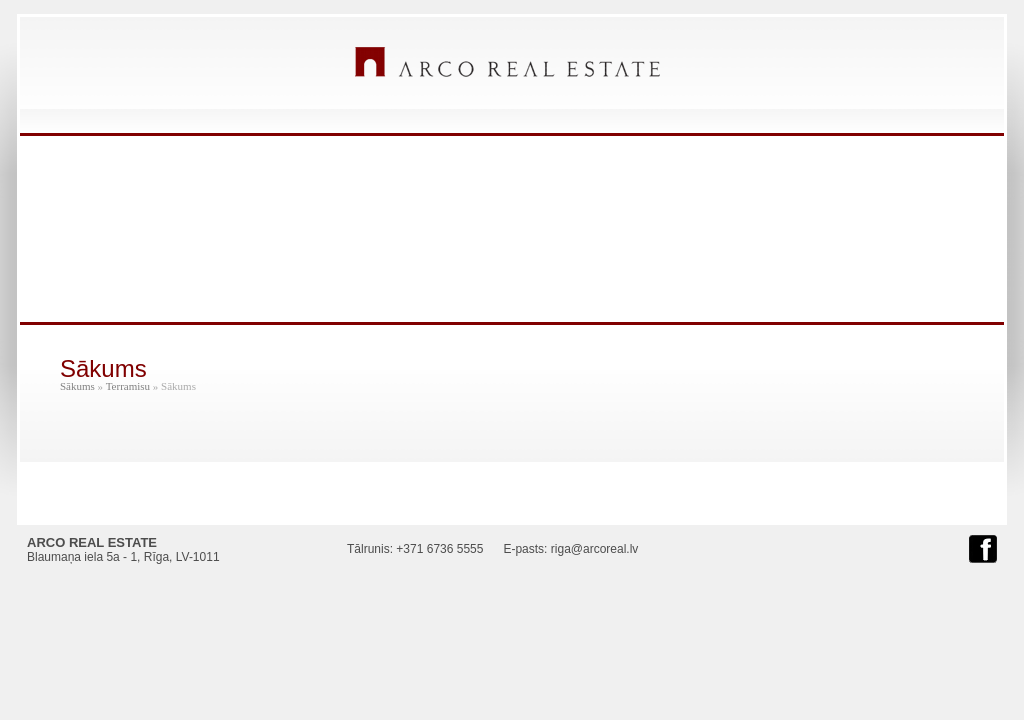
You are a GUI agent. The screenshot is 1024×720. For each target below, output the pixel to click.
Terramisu (128, 386)
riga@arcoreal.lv (595, 549)
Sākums (77, 386)
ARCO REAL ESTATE (507, 62)
